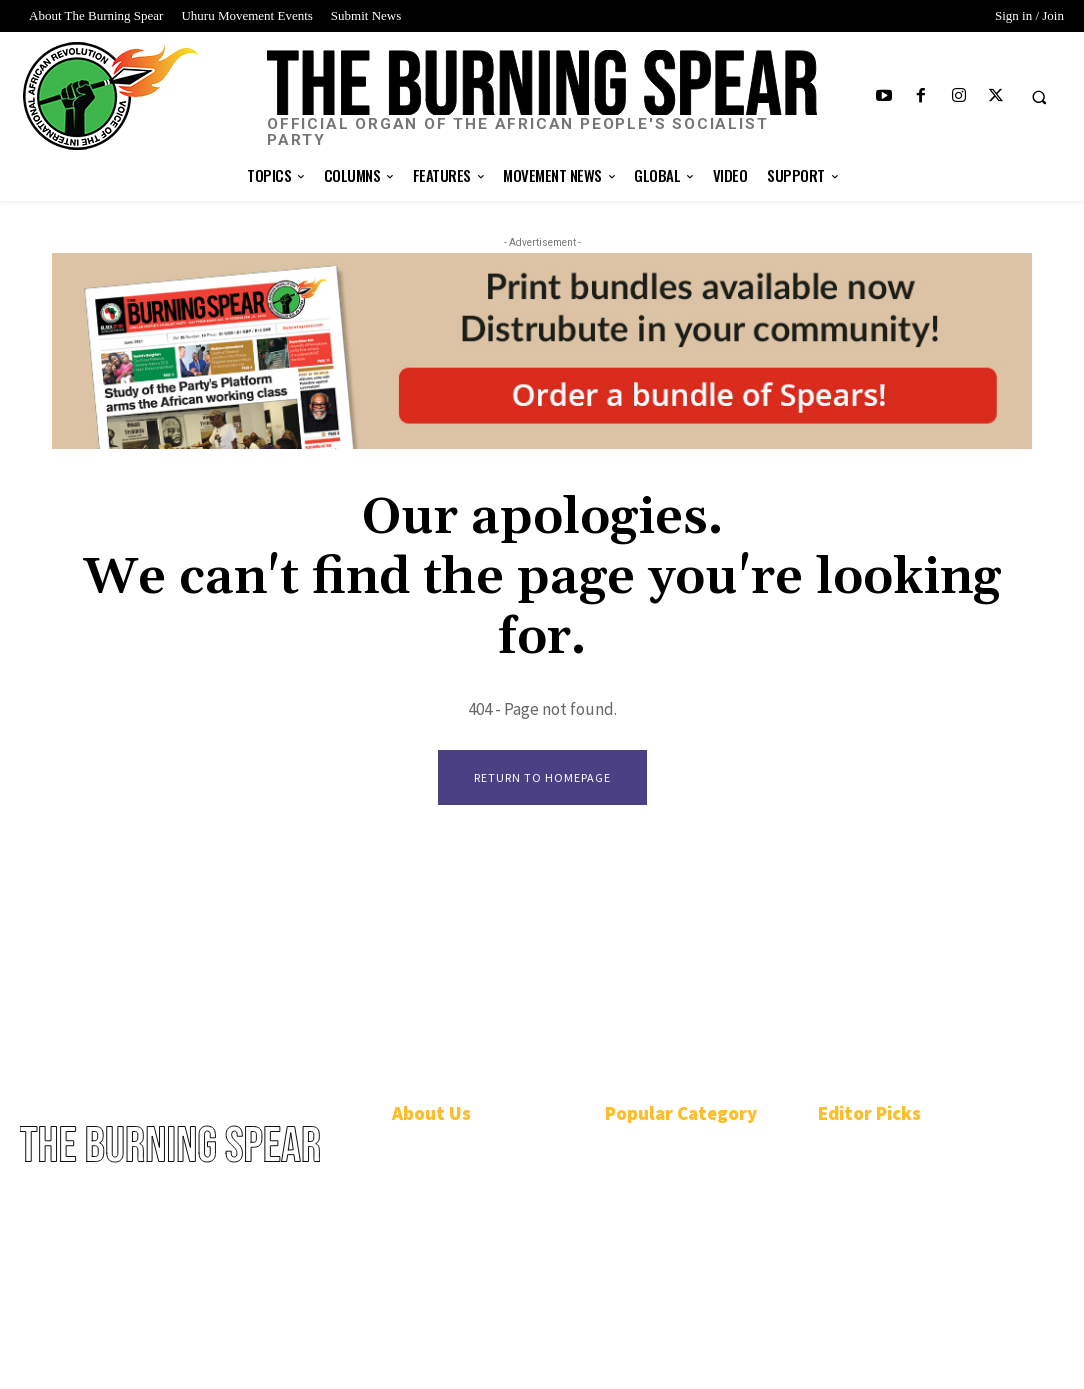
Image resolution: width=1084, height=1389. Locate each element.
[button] (1039, 97)
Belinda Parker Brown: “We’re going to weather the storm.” (909, 1281)
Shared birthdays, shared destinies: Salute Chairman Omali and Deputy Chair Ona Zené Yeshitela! (906, 1175)
